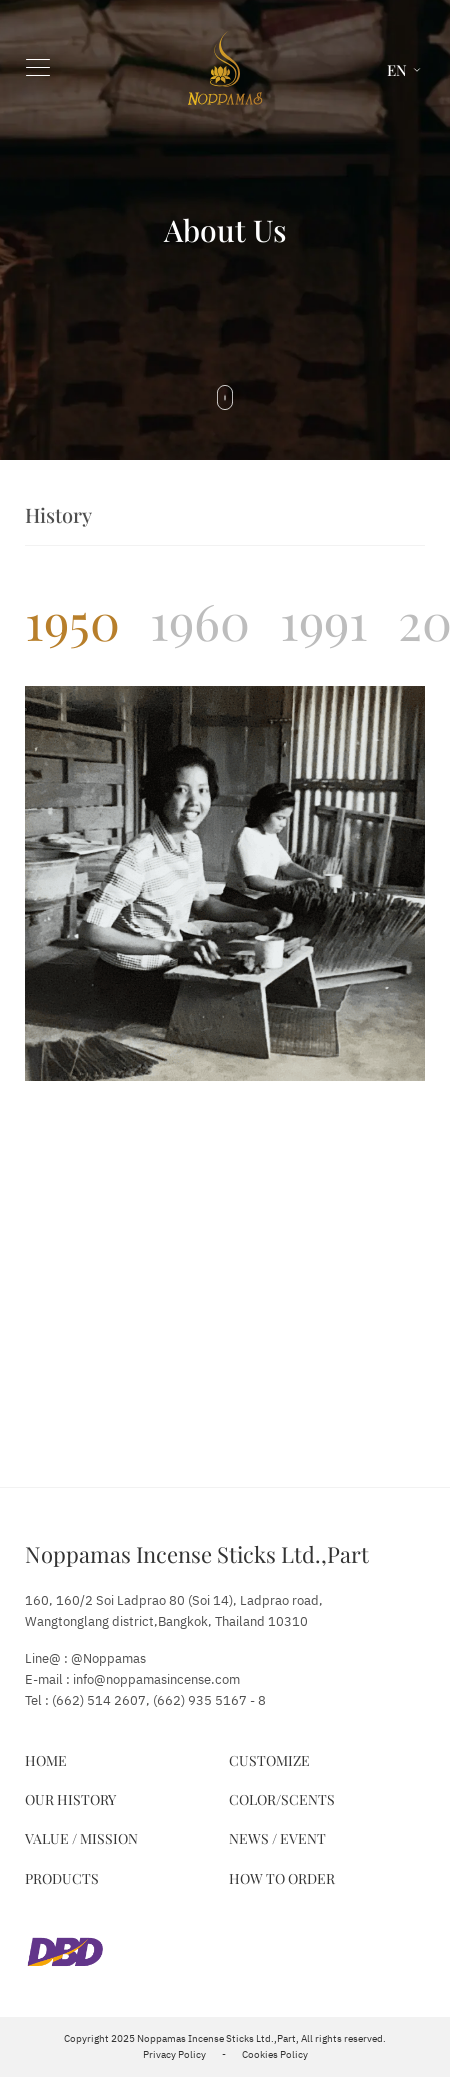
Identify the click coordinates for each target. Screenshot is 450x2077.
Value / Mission (81, 1838)
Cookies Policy (275, 2055)
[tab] (72, 621)
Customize (269, 1760)
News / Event (277, 1838)
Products (62, 1878)
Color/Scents (282, 1799)
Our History (70, 1799)
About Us (225, 230)
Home (46, 1760)
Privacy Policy (174, 2055)
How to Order (282, 1878)
